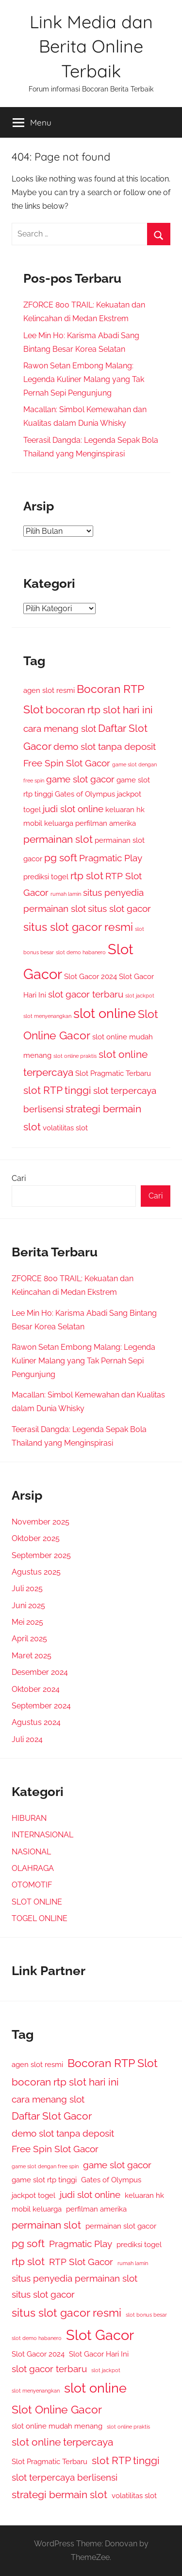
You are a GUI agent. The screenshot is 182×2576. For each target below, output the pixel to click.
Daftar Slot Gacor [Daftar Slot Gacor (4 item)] (52, 2116)
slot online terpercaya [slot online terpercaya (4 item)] (62, 2442)
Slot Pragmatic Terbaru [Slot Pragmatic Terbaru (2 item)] (113, 1073)
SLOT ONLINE (37, 1901)
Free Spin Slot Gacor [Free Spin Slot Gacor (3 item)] (66, 763)
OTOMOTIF (32, 1884)
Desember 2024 (40, 1672)
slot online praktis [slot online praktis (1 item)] (75, 1056)
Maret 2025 (31, 1655)
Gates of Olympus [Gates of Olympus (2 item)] (85, 793)
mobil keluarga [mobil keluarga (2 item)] (48, 823)
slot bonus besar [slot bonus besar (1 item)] (146, 2315)
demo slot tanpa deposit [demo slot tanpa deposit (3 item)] (104, 746)
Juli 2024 (27, 1739)
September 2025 (41, 1555)
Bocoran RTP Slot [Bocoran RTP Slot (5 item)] (112, 2062)
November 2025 (40, 1521)
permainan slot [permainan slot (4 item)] (58, 839)
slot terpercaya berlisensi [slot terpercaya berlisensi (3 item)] (64, 2477)
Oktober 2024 (36, 1689)
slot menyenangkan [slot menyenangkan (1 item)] (47, 1016)
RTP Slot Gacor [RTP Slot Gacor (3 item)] (81, 2261)
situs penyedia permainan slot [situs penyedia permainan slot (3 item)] (74, 2278)
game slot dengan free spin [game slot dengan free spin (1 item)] (45, 2166)
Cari (19, 1178)
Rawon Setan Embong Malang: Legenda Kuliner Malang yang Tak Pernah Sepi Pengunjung (83, 379)
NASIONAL (31, 1851)
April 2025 (29, 1638)
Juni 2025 (28, 1605)
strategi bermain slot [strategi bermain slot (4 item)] (59, 2494)
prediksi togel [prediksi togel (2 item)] (45, 876)
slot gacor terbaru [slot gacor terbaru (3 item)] (85, 994)
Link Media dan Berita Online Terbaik (91, 46)
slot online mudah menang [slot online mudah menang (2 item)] (57, 2426)
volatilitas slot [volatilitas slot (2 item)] (65, 1127)
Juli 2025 (27, 1588)
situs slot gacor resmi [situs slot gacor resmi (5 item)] (78, 926)
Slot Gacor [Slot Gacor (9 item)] (100, 2334)
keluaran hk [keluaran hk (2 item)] (125, 809)
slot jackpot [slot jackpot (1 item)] (139, 995)
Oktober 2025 (36, 1538)
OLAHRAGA (33, 1868)
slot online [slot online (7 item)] (104, 1013)
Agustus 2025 (36, 1572)
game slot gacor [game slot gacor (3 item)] (80, 779)
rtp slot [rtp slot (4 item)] (86, 876)
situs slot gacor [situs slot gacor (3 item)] (119, 908)
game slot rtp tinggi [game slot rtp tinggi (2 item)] (44, 2179)
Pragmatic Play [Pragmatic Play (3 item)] (110, 858)
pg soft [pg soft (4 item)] (60, 858)
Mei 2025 (27, 1622)
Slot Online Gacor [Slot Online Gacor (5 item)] (57, 2409)
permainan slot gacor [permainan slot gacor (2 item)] (120, 2226)
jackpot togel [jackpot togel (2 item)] (33, 2195)
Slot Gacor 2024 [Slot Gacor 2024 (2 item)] (90, 976)
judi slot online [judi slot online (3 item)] (73, 808)
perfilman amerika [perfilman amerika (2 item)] (105, 823)
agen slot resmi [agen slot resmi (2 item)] (49, 690)
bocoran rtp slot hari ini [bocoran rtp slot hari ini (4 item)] (99, 710)
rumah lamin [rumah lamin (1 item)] (65, 894)
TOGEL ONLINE (39, 1918)
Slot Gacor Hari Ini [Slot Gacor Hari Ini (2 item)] (99, 2353)
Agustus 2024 (36, 1722)
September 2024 (41, 1705)
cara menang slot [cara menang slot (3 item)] (59, 728)
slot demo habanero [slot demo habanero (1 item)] (81, 952)
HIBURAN (29, 1818)
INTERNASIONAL (42, 1834)
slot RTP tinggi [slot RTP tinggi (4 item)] (57, 1090)
